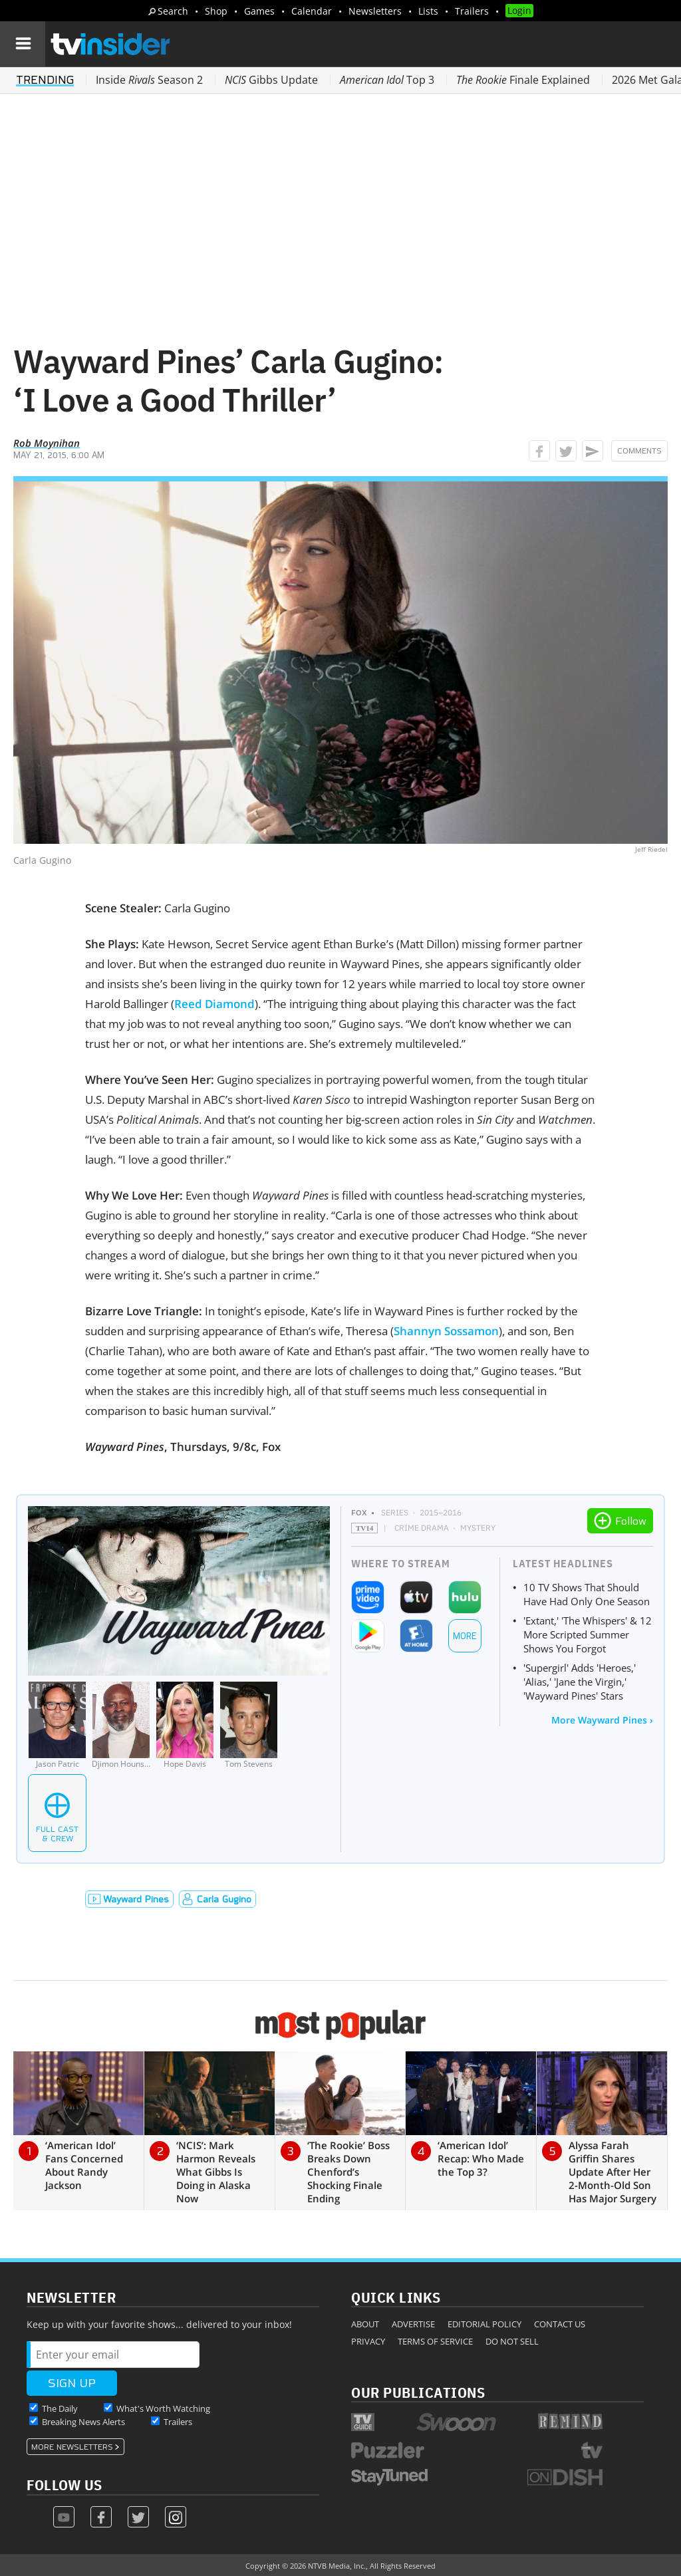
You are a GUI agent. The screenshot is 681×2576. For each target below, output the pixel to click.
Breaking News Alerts (83, 2422)
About (365, 2324)
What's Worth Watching (163, 2408)
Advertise (413, 2324)
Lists (428, 11)
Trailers (472, 11)
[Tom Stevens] (248, 1725)
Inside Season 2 (149, 79)
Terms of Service (435, 2341)
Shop (216, 11)
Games (259, 11)
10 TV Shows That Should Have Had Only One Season (586, 1594)
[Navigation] (22, 43)
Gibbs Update (271, 79)
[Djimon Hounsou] (121, 1725)
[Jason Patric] (57, 1725)
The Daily (60, 2408)
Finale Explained (523, 79)
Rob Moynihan (46, 443)
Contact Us (559, 2324)
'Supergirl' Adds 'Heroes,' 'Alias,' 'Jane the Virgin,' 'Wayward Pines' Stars (579, 1681)
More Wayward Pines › (602, 1720)
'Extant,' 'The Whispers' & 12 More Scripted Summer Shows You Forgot (587, 1634)
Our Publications (418, 2392)
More (465, 1636)
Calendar (311, 11)
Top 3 (387, 79)
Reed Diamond (214, 1003)
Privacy (368, 2341)
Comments (639, 450)
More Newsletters (72, 2447)
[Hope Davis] (185, 1725)
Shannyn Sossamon (446, 1331)
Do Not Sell (512, 2341)
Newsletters (375, 11)
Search (173, 11)
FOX (359, 1512)
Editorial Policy (484, 2324)
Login (519, 10)
